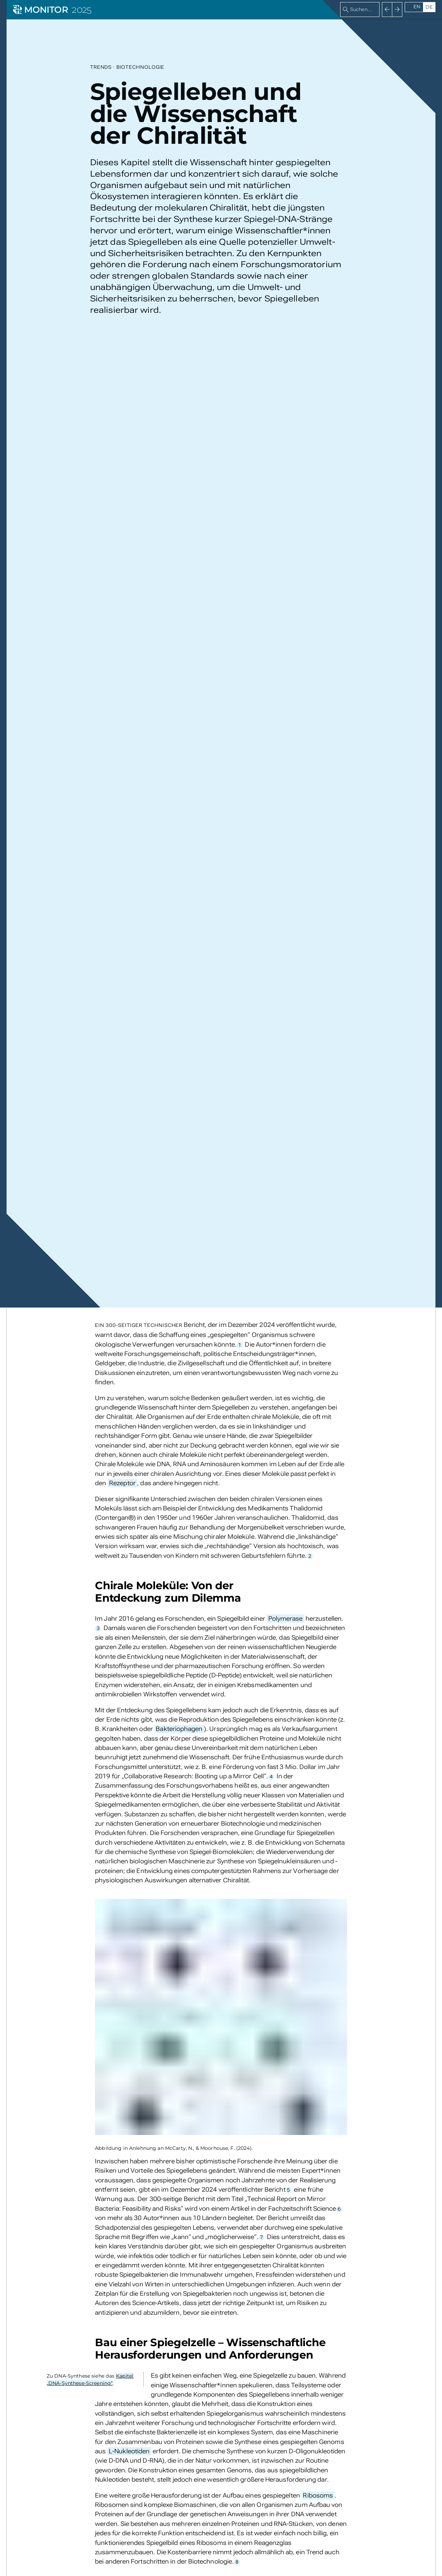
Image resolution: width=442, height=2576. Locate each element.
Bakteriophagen (179, 1728)
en (416, 6)
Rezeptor (122, 1483)
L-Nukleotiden (129, 2451)
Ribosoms (318, 2495)
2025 (81, 9)
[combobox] (359, 9)
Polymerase (285, 1618)
